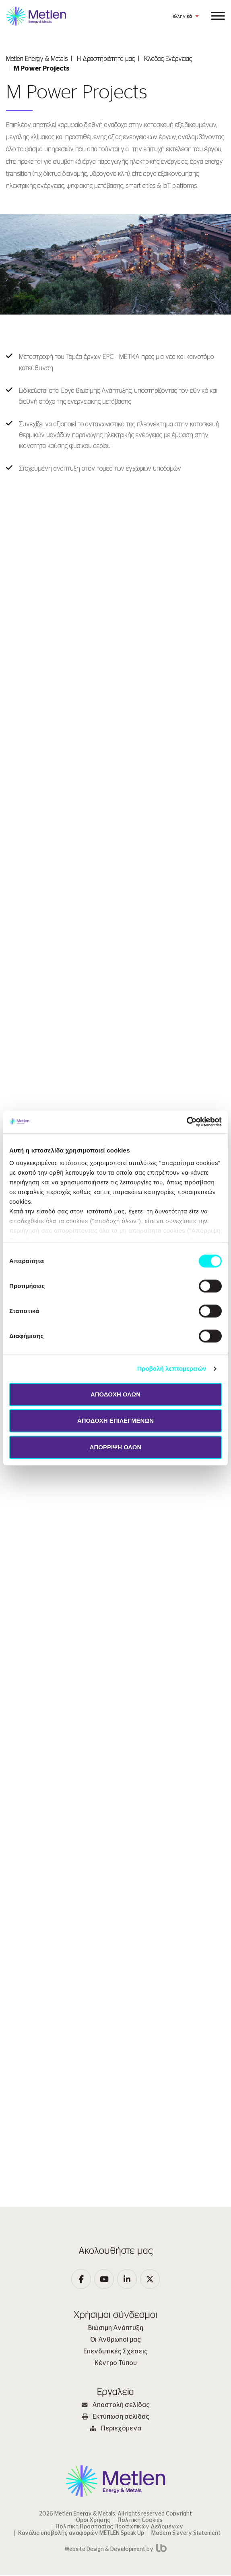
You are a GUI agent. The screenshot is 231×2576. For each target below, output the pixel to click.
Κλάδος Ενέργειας (168, 59)
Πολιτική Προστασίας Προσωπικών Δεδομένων (119, 2527)
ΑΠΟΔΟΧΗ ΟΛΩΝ (115, 1394)
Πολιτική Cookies (140, 2521)
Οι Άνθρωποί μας (115, 2340)
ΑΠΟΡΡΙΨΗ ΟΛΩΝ (116, 1447)
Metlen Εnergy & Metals (37, 59)
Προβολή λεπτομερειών (171, 1368)
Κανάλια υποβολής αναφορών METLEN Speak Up (81, 2534)
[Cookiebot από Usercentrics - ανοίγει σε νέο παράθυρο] (186, 1122)
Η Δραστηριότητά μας (106, 59)
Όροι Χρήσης (93, 2521)
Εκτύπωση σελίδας (115, 2417)
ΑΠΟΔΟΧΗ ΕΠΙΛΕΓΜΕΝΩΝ (115, 1420)
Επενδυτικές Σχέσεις (115, 2352)
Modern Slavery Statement (186, 2534)
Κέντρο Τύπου (116, 2364)
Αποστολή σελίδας (116, 2406)
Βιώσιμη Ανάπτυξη (115, 2329)
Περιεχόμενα (115, 2429)
